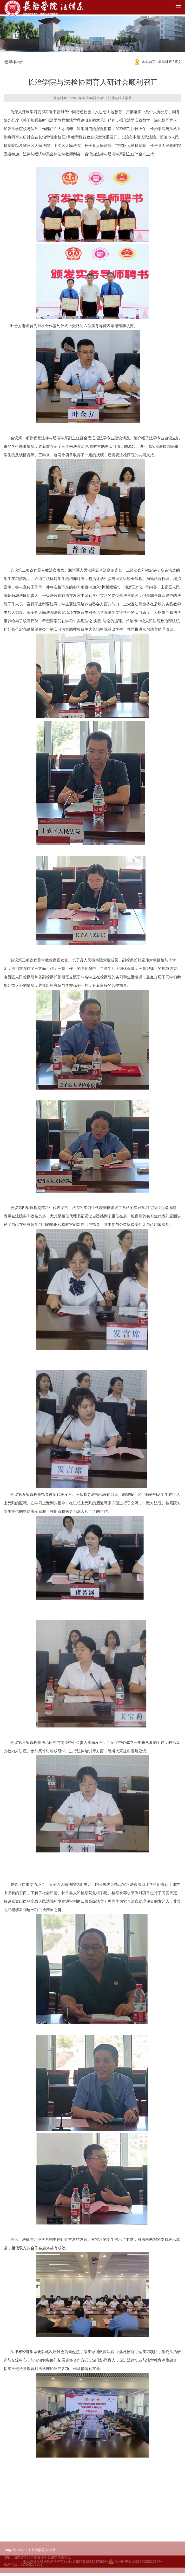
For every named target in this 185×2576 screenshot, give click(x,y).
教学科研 (165, 62)
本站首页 (149, 62)
